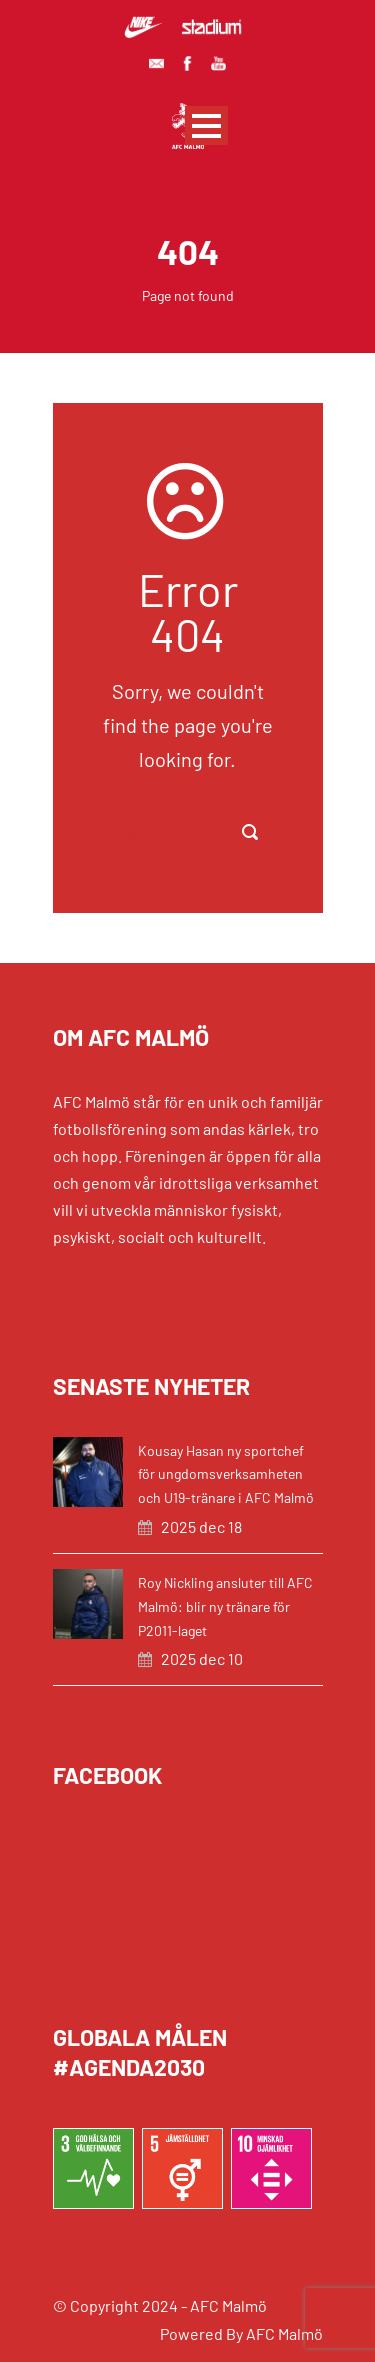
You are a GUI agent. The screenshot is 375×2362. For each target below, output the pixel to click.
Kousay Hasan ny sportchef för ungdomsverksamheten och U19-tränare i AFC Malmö (226, 1474)
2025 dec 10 (202, 1658)
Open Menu (206, 125)
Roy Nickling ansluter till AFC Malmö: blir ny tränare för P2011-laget (225, 1606)
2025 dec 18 (201, 1526)
